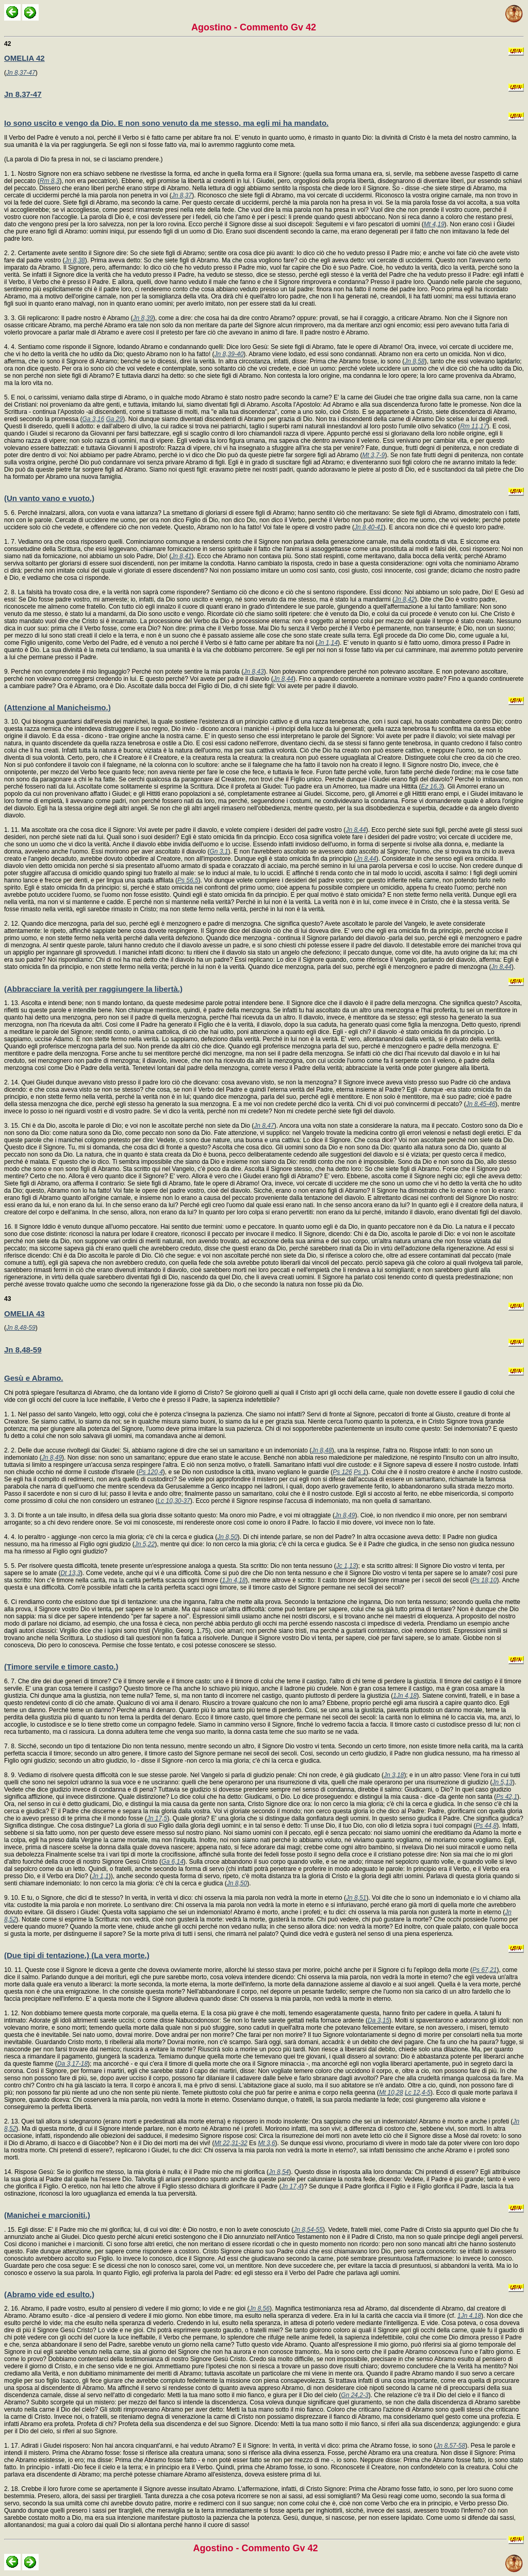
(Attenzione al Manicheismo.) (57, 707)
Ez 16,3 (431, 786)
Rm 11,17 (473, 426)
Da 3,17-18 (72, 2063)
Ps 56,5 (188, 880)
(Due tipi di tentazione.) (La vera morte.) (77, 1955)
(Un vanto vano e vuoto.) (49, 498)
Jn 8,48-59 (21, 1327)
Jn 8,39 (143, 318)
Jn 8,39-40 (229, 354)
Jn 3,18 (394, 1775)
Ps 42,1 (506, 1796)
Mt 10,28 (391, 2092)
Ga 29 (114, 419)
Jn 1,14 (328, 642)
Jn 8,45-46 (481, 1104)
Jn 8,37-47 (21, 72)
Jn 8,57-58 (450, 2445)
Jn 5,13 (502, 1782)
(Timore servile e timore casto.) (61, 1666)
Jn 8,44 (283, 678)
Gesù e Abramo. (33, 1378)
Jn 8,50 (227, 1537)
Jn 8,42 (404, 599)
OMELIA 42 (24, 58)
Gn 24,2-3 (354, 2395)
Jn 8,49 (52, 1457)
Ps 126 (342, 1472)
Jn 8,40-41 (369, 527)
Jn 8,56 (260, 2308)
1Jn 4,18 (233, 1580)
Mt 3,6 (266, 2143)
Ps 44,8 (486, 1825)
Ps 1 (360, 1472)
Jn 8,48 (321, 1450)
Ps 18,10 (484, 1580)
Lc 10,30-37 (174, 1500)
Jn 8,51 (356, 1897)
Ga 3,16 (93, 419)
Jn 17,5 (157, 1818)
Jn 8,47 (264, 1125)
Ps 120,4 (150, 1472)
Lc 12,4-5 (418, 2092)
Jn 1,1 (100, 1876)
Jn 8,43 (253, 671)
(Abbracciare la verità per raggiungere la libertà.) (93, 988)
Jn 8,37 (182, 195)
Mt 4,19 (434, 224)
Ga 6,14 (172, 1861)
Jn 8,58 (414, 361)
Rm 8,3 (50, 181)
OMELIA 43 (24, 1313)
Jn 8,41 (181, 556)
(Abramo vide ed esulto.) (49, 2294)
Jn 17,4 (292, 2186)
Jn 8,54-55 (308, 2229)
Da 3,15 (378, 2020)
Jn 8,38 (74, 260)
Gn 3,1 (219, 851)
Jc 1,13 (346, 1565)
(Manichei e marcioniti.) (47, 2215)
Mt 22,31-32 (231, 2143)
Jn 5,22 (145, 1544)
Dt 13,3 (70, 1573)
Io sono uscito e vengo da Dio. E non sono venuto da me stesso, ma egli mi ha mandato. (166, 123)
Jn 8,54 (279, 2172)
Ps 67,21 (484, 1969)
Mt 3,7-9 (373, 455)
